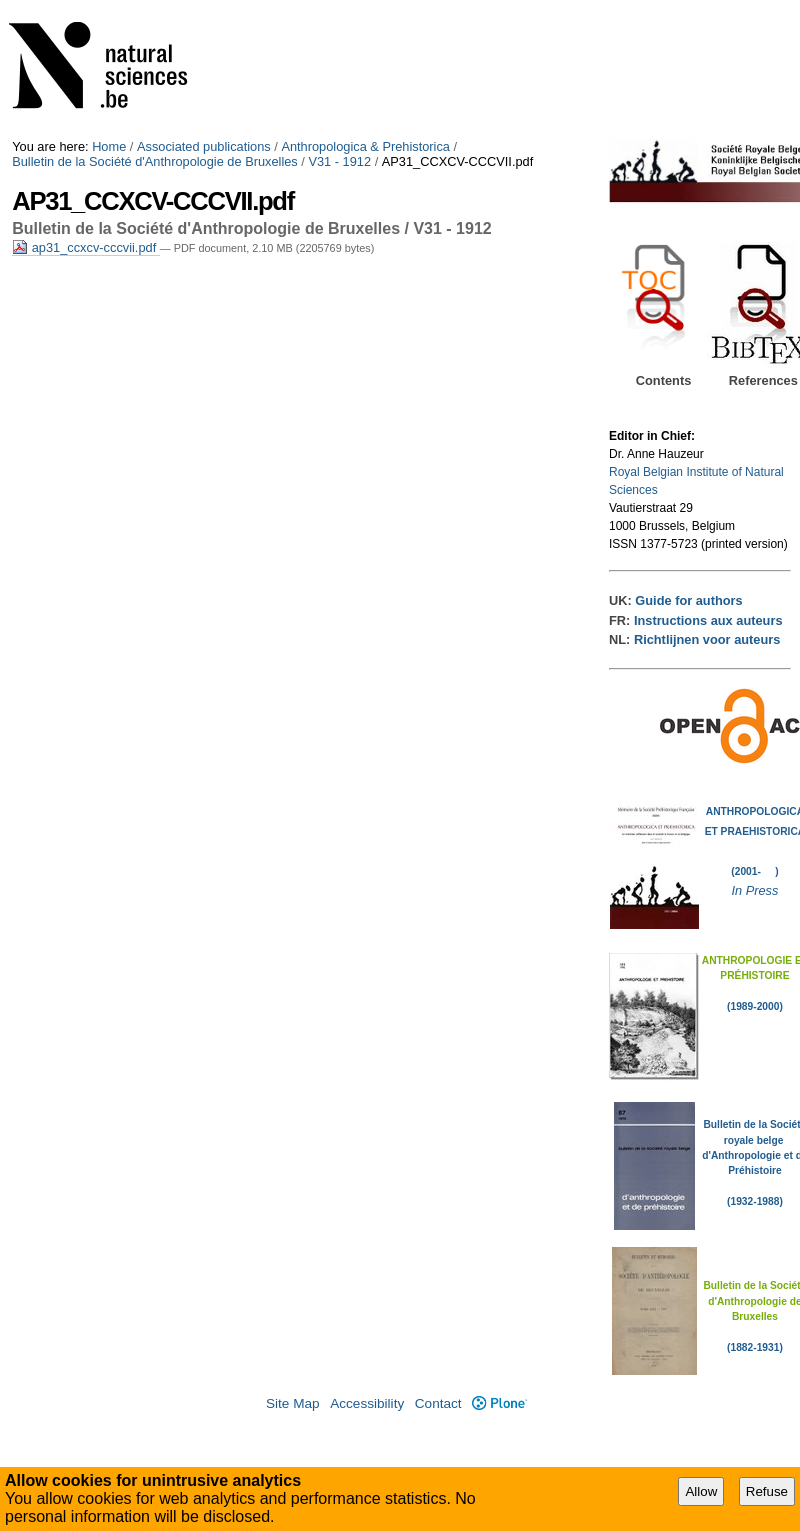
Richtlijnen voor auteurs (707, 639)
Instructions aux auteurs (708, 620)
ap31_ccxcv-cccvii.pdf (86, 247)
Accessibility (367, 1403)
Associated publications (204, 146)
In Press (754, 890)
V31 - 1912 (339, 161)
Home (109, 146)
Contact (438, 1403)
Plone (499, 1403)
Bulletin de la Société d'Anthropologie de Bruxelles (155, 161)
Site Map (293, 1403)
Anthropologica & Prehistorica (365, 146)
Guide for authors (688, 600)
